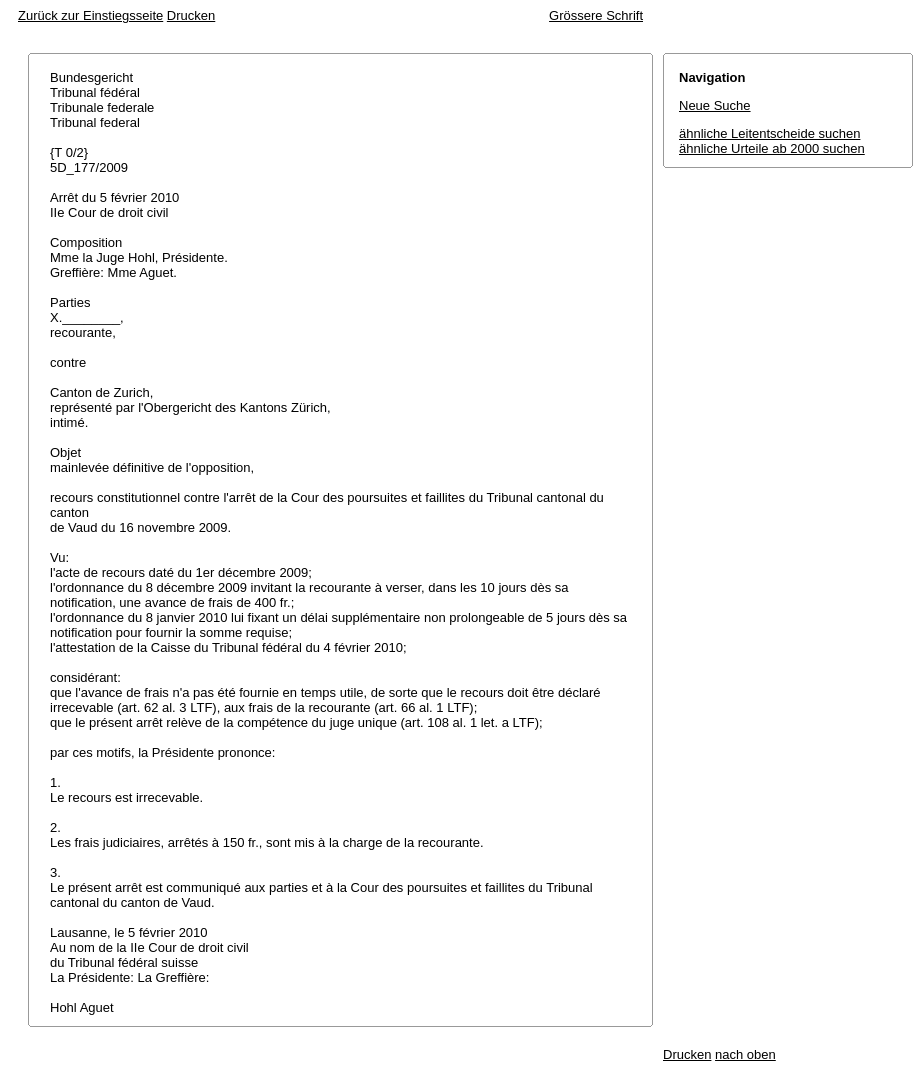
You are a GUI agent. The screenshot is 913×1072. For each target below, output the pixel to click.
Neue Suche (715, 105)
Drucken (191, 15)
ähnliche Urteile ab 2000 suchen (772, 148)
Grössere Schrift (596, 15)
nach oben (745, 1054)
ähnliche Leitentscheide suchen (769, 133)
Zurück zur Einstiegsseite (90, 15)
